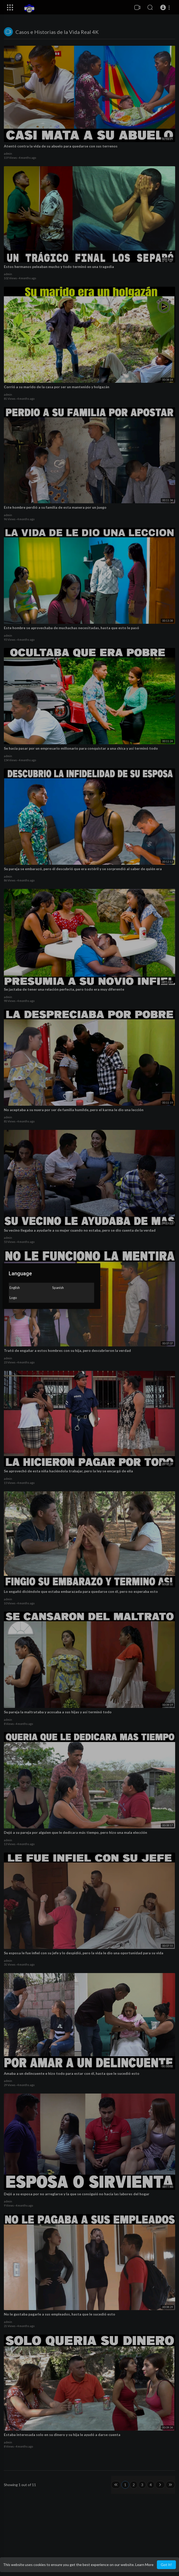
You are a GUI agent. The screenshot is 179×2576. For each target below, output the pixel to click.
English (15, 1288)
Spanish (58, 1288)
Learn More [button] (144, 2564)
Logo (13, 1298)
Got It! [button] (166, 2564)
